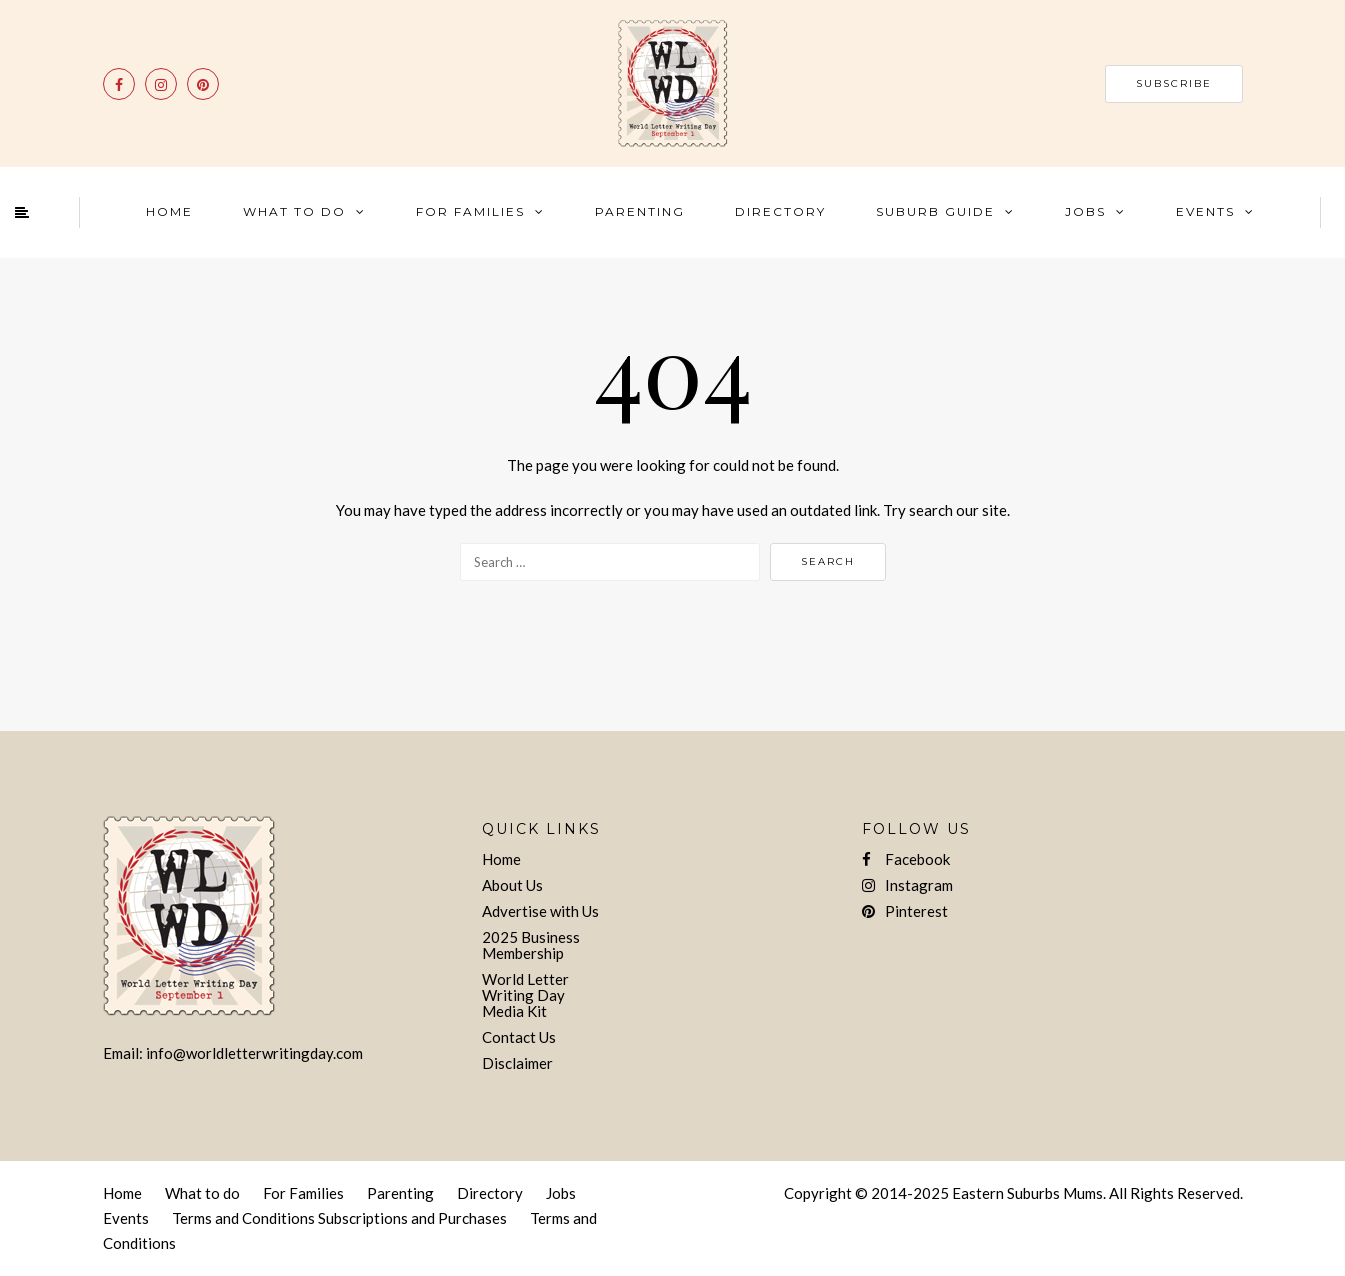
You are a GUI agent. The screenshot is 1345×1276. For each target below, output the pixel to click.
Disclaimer (517, 1063)
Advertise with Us (540, 911)
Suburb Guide (935, 211)
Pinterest (905, 911)
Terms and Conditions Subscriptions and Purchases (339, 1218)
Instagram (907, 885)
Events (1205, 211)
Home (169, 211)
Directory (780, 211)
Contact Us (519, 1037)
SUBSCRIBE (1174, 83)
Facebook (906, 859)
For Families (470, 211)
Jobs (1085, 211)
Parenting (640, 211)
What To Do (294, 211)
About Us (512, 885)
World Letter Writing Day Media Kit (525, 995)
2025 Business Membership (531, 945)
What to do (202, 1193)
